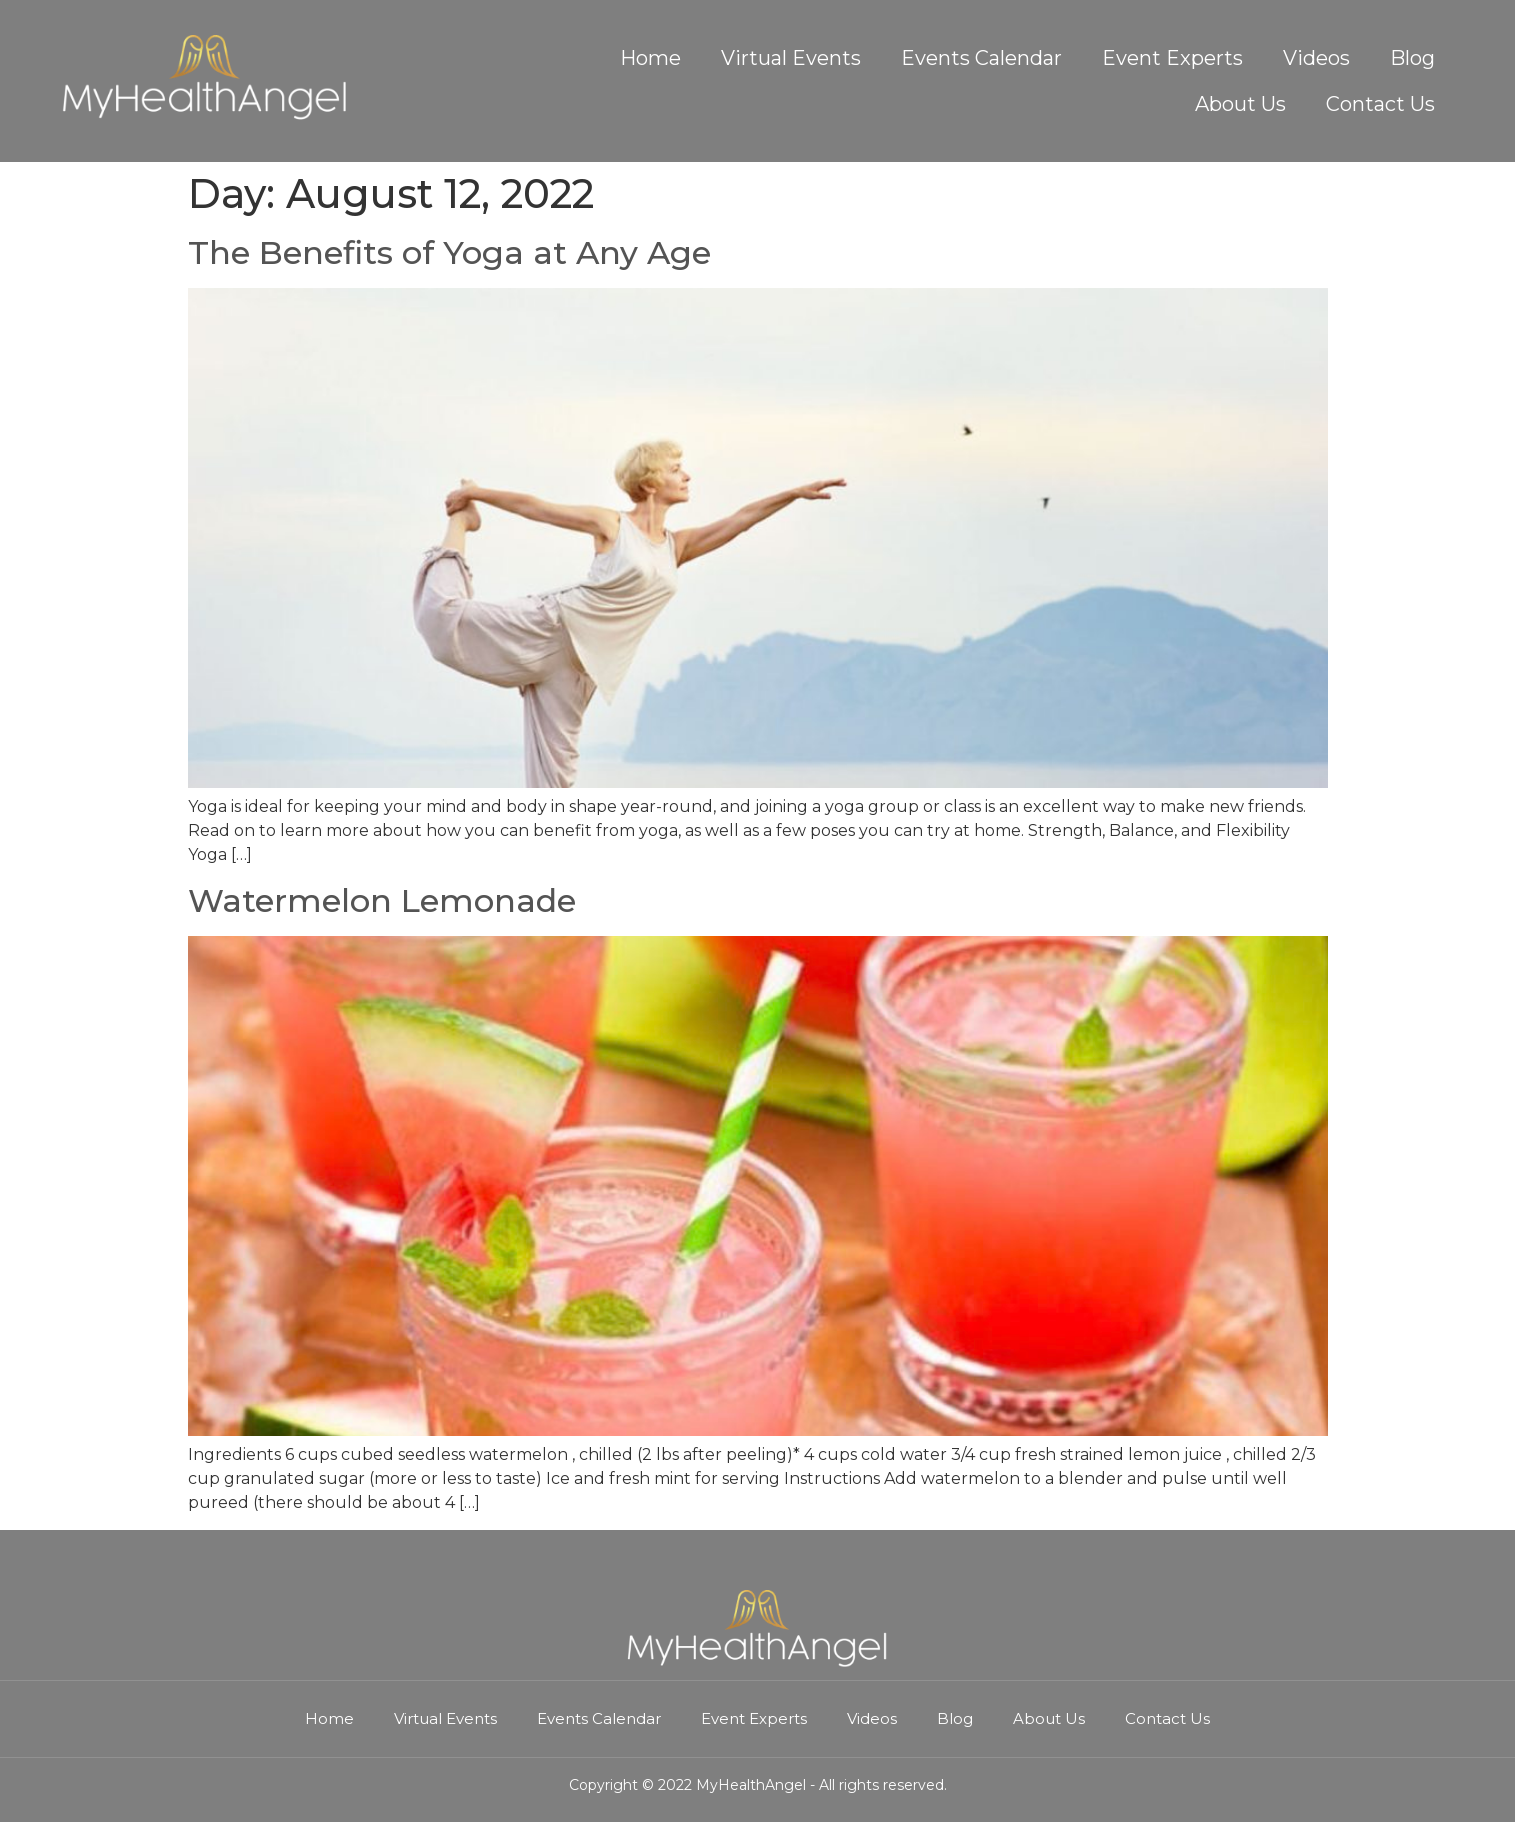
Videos (1316, 58)
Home (650, 58)
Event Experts (1172, 58)
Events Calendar (981, 58)
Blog (1412, 58)
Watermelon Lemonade (382, 900)
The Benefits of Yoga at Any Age (449, 252)
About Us (1240, 104)
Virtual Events (791, 58)
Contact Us (1380, 104)
